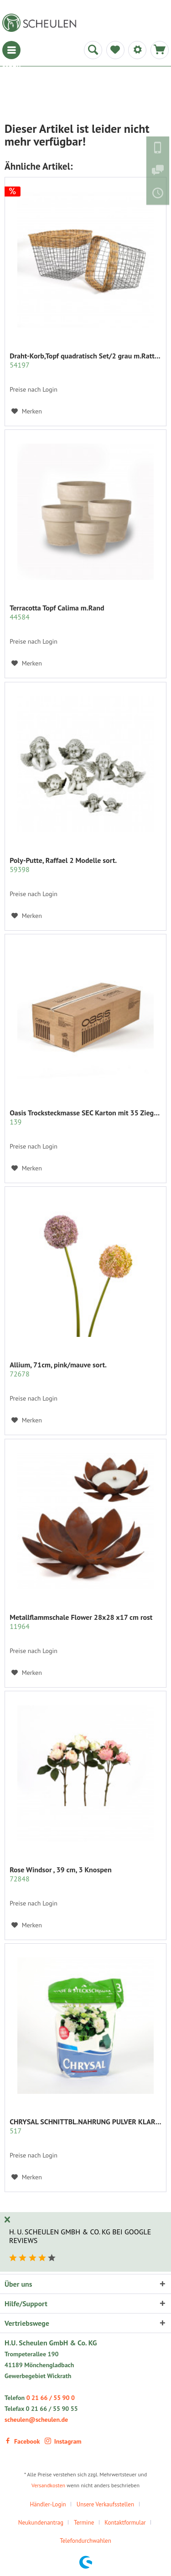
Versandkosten (48, 2485)
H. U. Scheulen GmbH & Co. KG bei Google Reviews (80, 2236)
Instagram (63, 2441)
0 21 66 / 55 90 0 (50, 2398)
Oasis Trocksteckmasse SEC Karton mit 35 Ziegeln (85, 1117)
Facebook (22, 2441)
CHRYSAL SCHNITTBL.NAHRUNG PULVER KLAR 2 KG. (85, 2126)
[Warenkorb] (159, 50)
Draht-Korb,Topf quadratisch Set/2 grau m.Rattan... (85, 360)
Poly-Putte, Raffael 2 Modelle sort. (63, 865)
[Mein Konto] (137, 50)
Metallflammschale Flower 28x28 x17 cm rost (81, 1622)
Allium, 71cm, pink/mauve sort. (58, 1369)
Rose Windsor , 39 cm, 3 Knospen (61, 1874)
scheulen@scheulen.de (36, 2419)
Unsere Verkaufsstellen (105, 2504)
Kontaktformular (125, 2522)
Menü (11, 50)
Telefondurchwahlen (85, 2541)
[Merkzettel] (115, 50)
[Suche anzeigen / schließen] (93, 50)
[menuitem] (11, 50)
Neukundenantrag (40, 2522)
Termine (84, 2522)
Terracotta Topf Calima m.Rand (57, 612)
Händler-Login (48, 2504)
